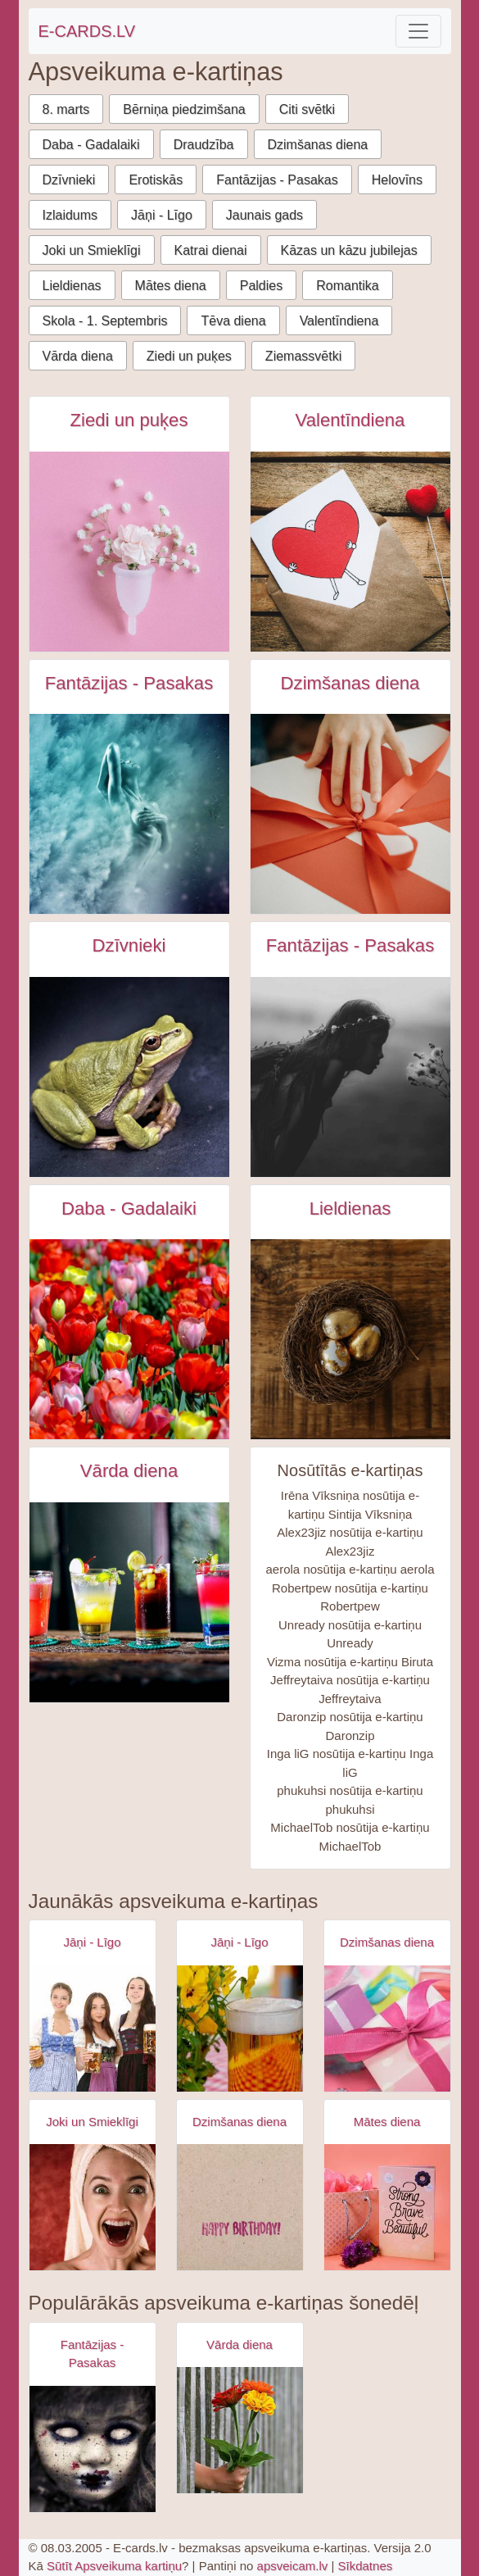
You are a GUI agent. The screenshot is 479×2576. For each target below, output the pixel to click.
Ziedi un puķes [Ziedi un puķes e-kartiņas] (129, 420)
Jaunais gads (264, 215)
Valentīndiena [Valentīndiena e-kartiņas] (350, 420)
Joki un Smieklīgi (92, 250)
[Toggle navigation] (418, 31)
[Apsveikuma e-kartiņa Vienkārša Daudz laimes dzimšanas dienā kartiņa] (240, 2207)
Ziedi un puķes (189, 356)
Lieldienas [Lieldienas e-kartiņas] (350, 1208)
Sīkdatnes (365, 2566)
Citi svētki (307, 109)
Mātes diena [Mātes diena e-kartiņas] (387, 2121)
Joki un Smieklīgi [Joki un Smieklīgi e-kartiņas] (92, 2121)
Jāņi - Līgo (161, 215)
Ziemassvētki (303, 356)
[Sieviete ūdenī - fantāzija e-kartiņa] (129, 814)
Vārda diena (78, 356)
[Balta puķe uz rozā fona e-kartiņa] (129, 552)
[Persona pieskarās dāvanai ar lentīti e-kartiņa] (350, 814)
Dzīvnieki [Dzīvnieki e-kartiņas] (129, 945)
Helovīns (397, 180)
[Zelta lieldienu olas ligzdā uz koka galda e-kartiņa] (350, 1339)
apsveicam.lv (292, 2566)
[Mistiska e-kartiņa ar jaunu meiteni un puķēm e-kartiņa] (350, 1077)
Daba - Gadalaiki (91, 145)
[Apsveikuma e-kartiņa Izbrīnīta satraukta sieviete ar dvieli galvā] (92, 2207)
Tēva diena (233, 321)
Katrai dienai (210, 250)
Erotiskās (156, 180)
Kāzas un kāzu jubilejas (349, 250)
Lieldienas (72, 286)
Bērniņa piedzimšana (184, 109)
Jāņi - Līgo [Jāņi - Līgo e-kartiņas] (91, 1942)
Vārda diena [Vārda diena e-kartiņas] (129, 1471)
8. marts (66, 109)
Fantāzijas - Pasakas (277, 180)
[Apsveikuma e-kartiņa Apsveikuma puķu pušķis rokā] (240, 2430)
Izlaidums (70, 215)
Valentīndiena (339, 321)
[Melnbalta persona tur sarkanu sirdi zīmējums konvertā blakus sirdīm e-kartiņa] (350, 552)
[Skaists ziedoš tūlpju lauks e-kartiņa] (129, 1339)
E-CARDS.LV (87, 31)
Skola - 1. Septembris (105, 321)
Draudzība (204, 145)
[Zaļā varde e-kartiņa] (129, 1077)
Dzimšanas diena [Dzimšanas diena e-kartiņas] (350, 683)
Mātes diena (170, 286)
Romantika (347, 286)
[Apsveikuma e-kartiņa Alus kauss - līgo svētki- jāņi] (240, 2028)
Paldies (261, 286)
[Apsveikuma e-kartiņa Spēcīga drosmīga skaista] (387, 2207)
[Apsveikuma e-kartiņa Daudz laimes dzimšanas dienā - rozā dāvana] (387, 2028)
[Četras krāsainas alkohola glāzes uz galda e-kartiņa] (129, 1602)
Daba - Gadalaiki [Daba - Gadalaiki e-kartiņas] (129, 1208)
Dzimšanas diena (318, 145)
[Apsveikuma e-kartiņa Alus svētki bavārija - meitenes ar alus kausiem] (92, 2028)
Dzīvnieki (69, 180)
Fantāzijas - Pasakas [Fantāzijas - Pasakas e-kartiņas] (129, 683)
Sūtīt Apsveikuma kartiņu (114, 2566)
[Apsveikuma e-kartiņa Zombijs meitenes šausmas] (92, 2449)
